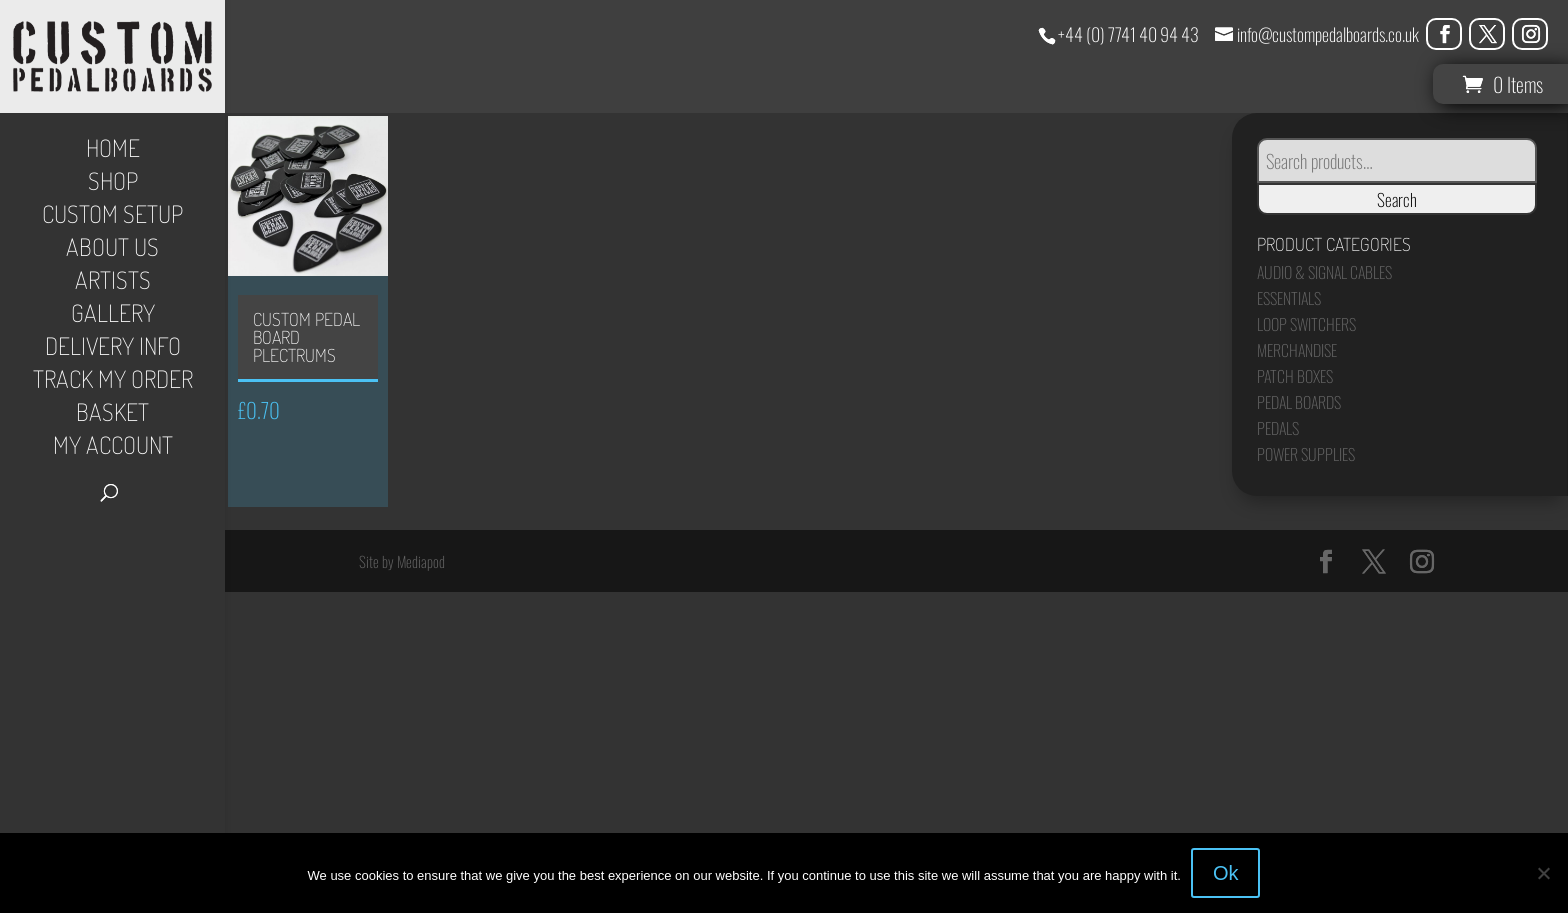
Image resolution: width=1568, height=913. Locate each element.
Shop (113, 185)
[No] (1543, 873)
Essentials (1289, 298)
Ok (1226, 873)
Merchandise (1297, 350)
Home (113, 152)
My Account (113, 449)
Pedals (1278, 428)
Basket (112, 416)
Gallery (113, 317)
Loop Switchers (1306, 324)
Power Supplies (1306, 454)
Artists (113, 284)
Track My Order (113, 383)
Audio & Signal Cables (1324, 272)
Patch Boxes (1295, 376)
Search (1397, 199)
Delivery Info (113, 350)
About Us (112, 251)
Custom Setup (112, 218)
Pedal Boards (1299, 402)
